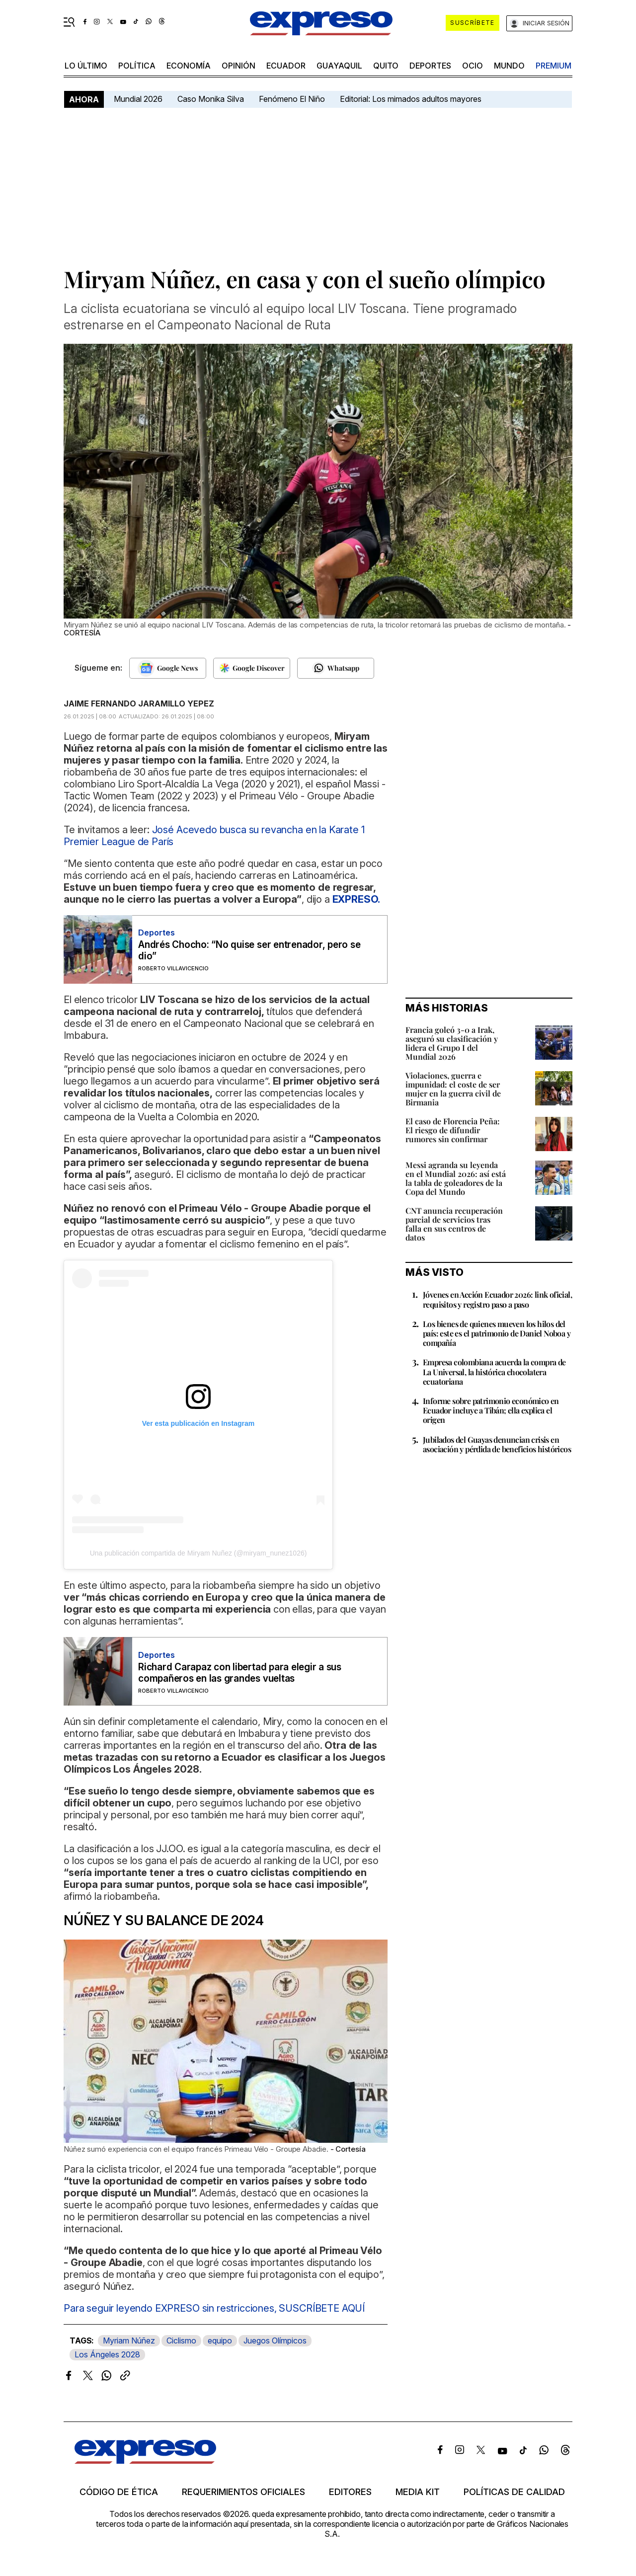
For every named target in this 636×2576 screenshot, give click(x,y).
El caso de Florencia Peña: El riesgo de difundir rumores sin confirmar (452, 1130)
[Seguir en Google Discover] (251, 668)
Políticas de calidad (514, 2492)
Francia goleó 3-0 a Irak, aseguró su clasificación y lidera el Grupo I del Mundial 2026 (451, 1043)
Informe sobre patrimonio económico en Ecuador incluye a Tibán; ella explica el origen (491, 1410)
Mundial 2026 (138, 99)
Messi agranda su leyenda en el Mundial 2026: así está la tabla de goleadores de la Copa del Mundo (455, 1178)
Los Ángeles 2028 (107, 2354)
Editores (350, 2492)
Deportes (430, 65)
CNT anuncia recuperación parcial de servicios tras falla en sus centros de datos (454, 1224)
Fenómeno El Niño (292, 99)
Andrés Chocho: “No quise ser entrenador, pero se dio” (249, 950)
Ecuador (286, 65)
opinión (238, 65)
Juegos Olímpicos (275, 2340)
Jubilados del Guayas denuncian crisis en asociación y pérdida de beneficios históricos (497, 1444)
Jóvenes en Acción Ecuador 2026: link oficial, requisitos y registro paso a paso (497, 1299)
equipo (220, 2340)
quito (385, 65)
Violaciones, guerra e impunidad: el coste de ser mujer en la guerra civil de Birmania (453, 1088)
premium (553, 65)
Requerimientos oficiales (243, 2492)
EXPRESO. (356, 899)
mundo (509, 65)
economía (188, 65)
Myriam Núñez (129, 2340)
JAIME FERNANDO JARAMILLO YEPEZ (139, 703)
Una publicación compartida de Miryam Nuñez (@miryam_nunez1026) (198, 1553)
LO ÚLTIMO (86, 65)
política (137, 65)
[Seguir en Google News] (167, 668)
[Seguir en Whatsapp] (335, 668)
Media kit (418, 2492)
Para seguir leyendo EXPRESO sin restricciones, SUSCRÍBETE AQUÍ (214, 2308)
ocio (472, 65)
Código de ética (119, 2492)
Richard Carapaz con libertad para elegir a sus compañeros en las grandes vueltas (239, 1672)
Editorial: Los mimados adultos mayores (410, 99)
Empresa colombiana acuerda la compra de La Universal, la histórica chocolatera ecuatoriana (494, 1371)
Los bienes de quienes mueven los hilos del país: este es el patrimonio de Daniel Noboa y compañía (496, 1333)
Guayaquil (339, 65)
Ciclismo (181, 2340)
